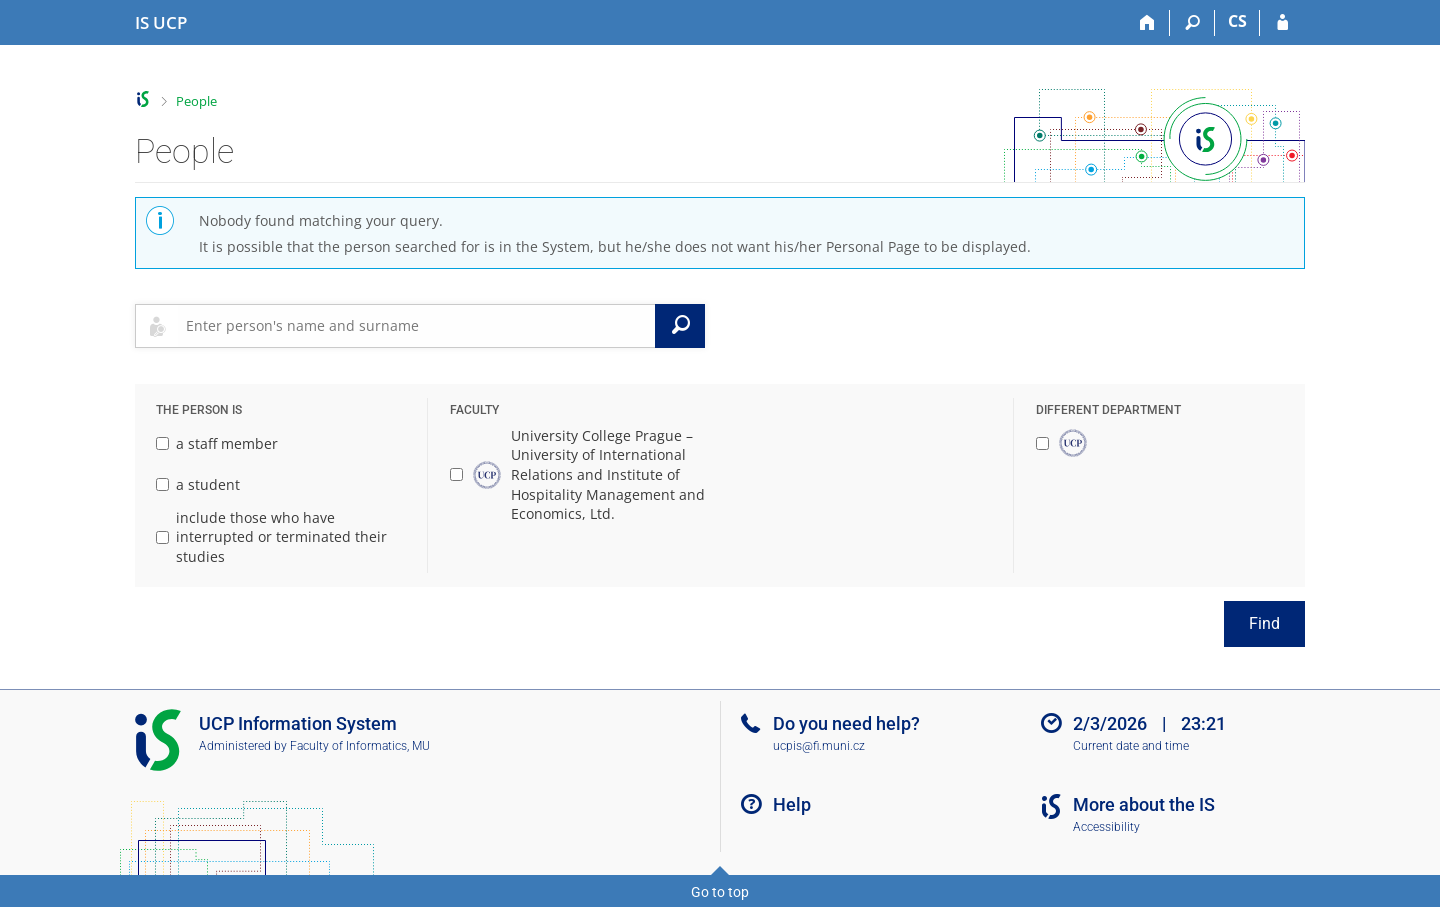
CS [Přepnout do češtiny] (1237, 21)
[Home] (1147, 23)
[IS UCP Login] (1282, 23)
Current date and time (1131, 746)
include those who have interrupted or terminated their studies (271, 537)
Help (792, 804)
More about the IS (1144, 804)
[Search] (1192, 23)
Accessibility (1106, 827)
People (196, 101)
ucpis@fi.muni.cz (819, 746)
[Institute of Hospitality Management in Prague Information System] (161, 23)
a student (198, 484)
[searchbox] (416, 326)
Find (1264, 623)
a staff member (217, 443)
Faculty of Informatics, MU (360, 746)
